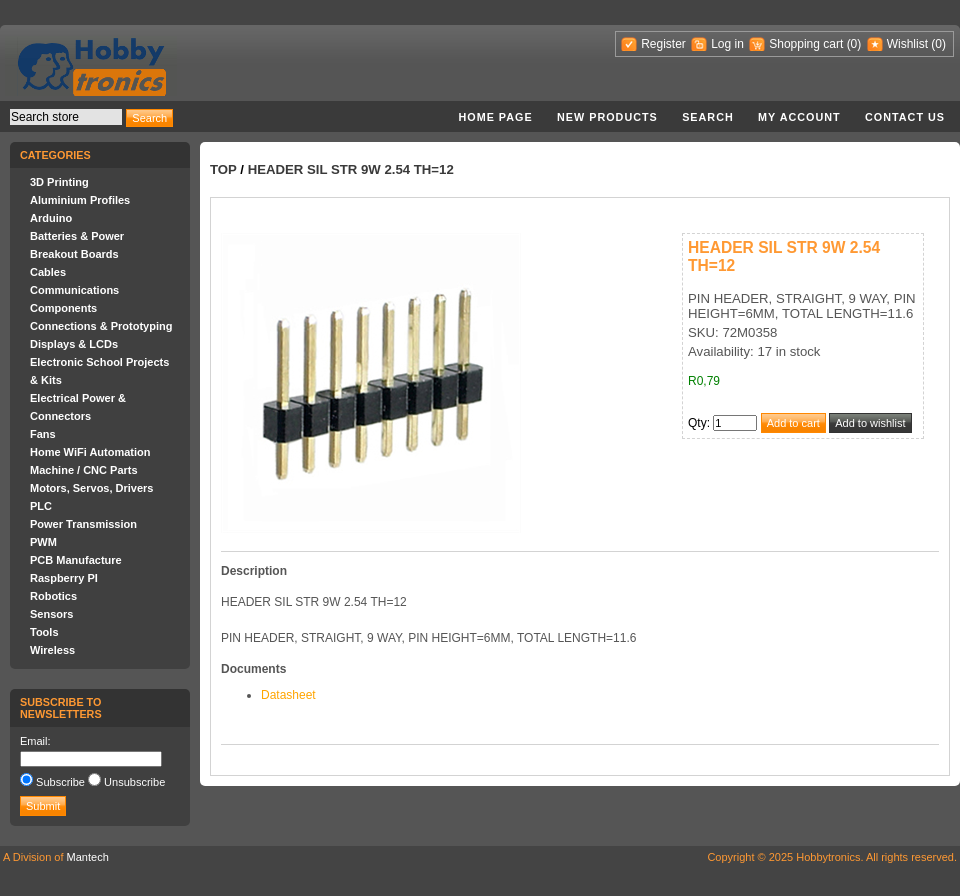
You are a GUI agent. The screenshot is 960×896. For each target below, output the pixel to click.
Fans (43, 434)
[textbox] (66, 117)
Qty (697, 423)
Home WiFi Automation (90, 452)
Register (663, 44)
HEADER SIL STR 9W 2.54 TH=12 (351, 169)
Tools (44, 632)
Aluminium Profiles (80, 200)
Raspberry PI (64, 578)
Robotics (53, 596)
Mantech (88, 857)
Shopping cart (806, 44)
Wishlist (907, 44)
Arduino (51, 218)
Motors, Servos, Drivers (92, 488)
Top (223, 169)
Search (708, 117)
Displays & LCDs (74, 344)
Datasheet (288, 695)
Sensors (51, 614)
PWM (43, 542)
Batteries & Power (77, 236)
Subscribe (60, 782)
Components (63, 308)
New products (607, 117)
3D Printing (59, 182)
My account (799, 117)
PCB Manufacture (76, 560)
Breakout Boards (74, 254)
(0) (854, 44)
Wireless (52, 650)
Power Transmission (83, 524)
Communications (74, 290)
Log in (727, 44)
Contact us (905, 117)
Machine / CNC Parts (84, 470)
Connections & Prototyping (101, 326)
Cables (48, 272)
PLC (41, 506)
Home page (495, 117)
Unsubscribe (134, 782)
